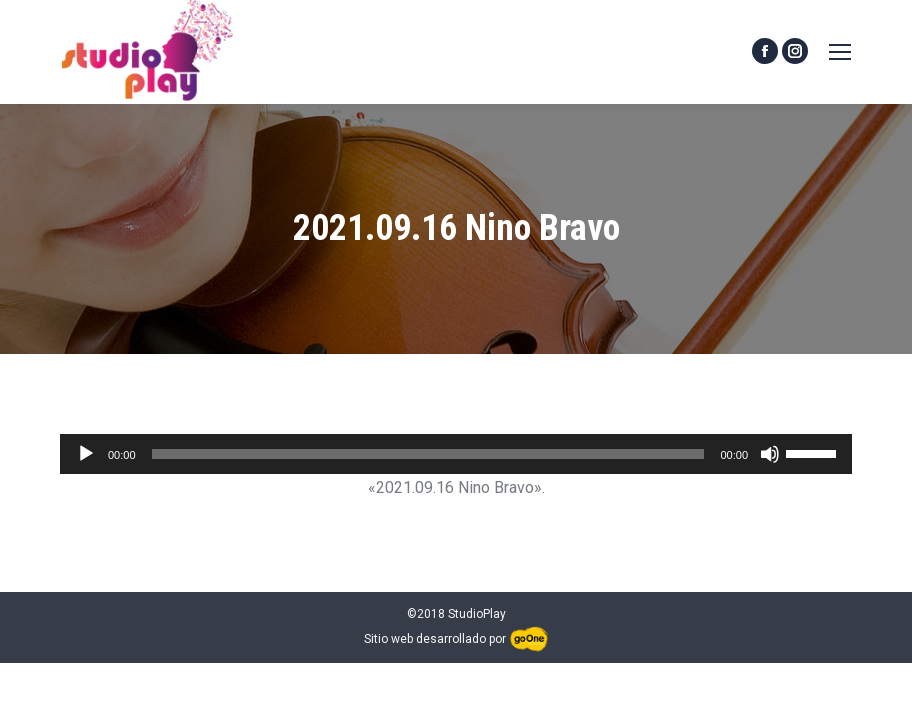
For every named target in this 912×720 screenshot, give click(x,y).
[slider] (428, 454)
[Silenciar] (770, 454)
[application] (456, 454)
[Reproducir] (86, 454)
